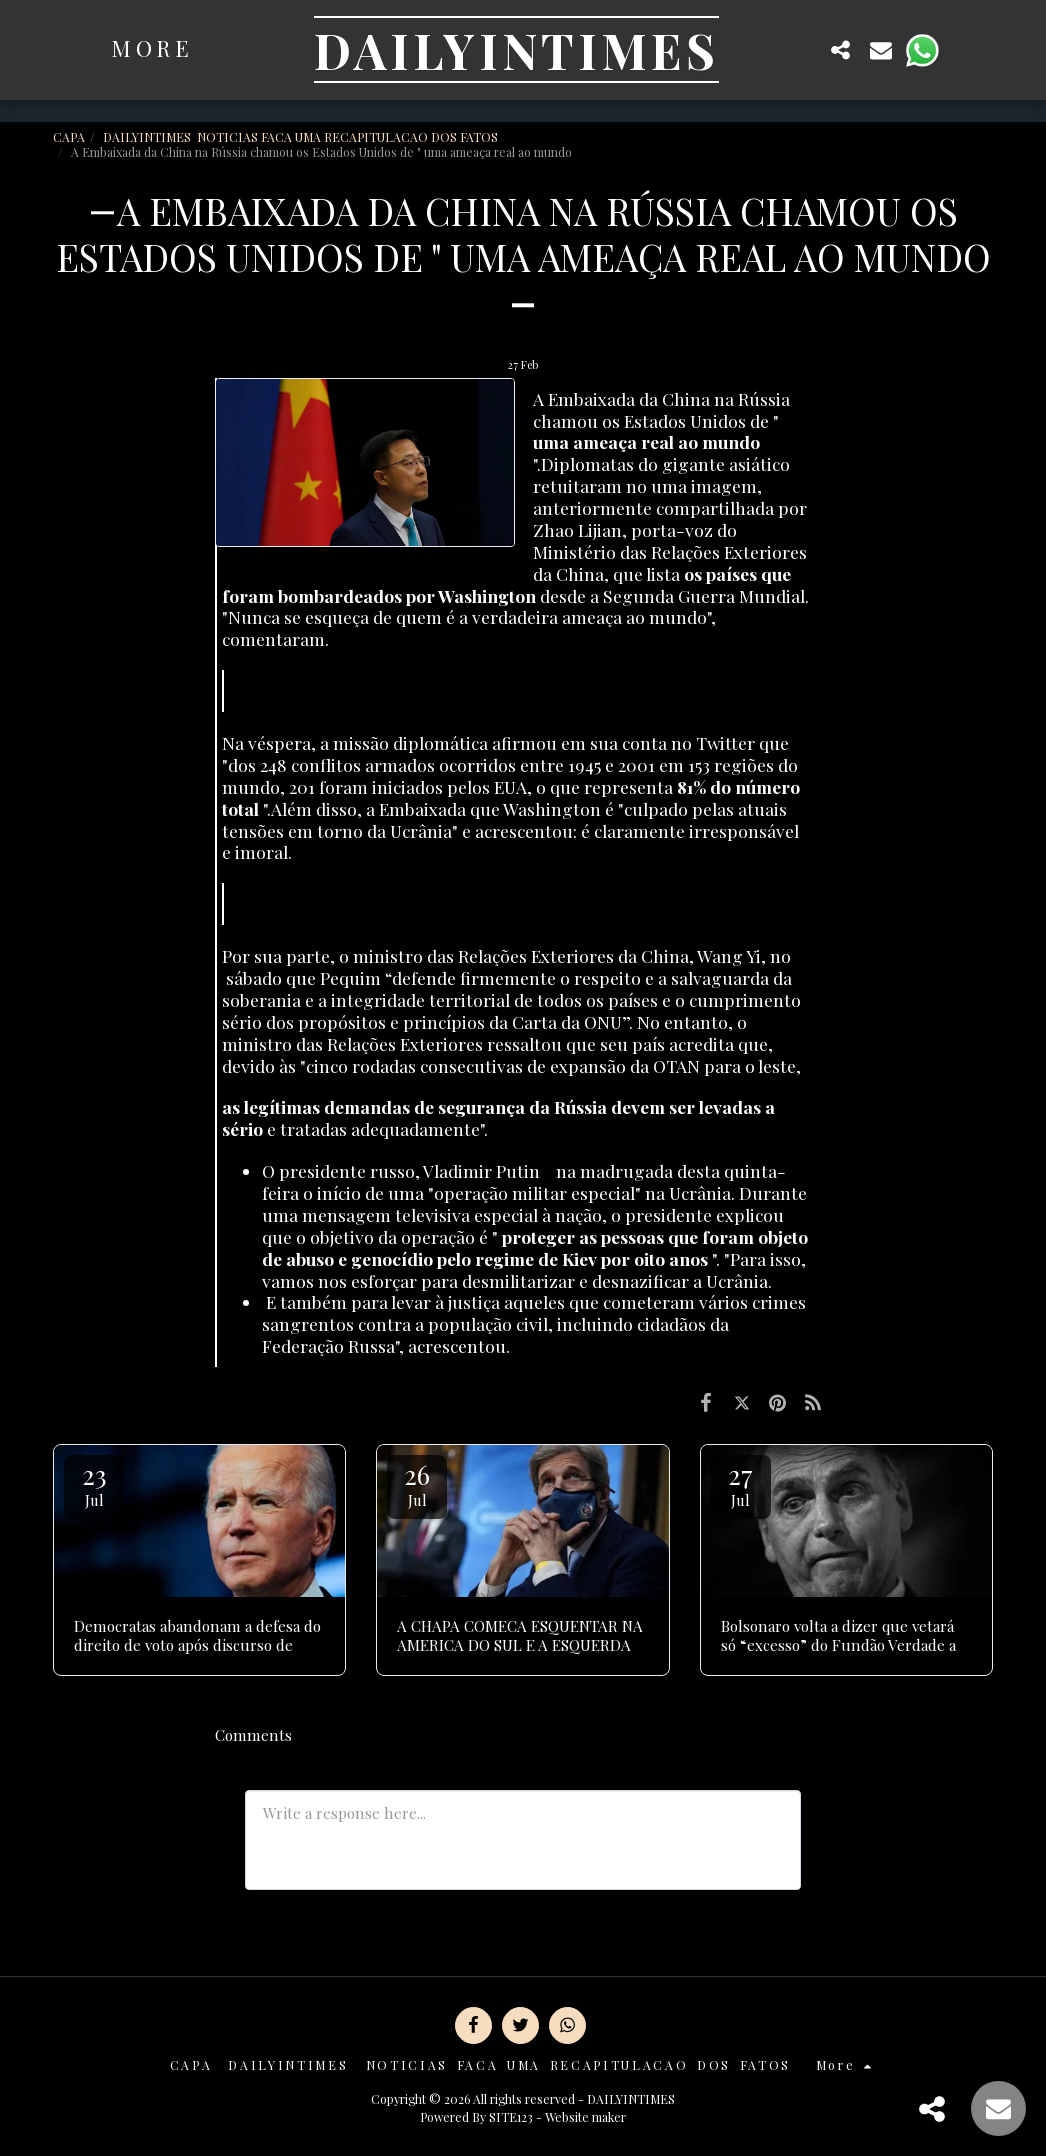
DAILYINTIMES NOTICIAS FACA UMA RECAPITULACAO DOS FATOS (302, 137)
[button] (801, 49)
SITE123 (511, 2117)
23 (94, 1483)
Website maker (585, 2117)
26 (417, 1483)
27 (741, 1483)
